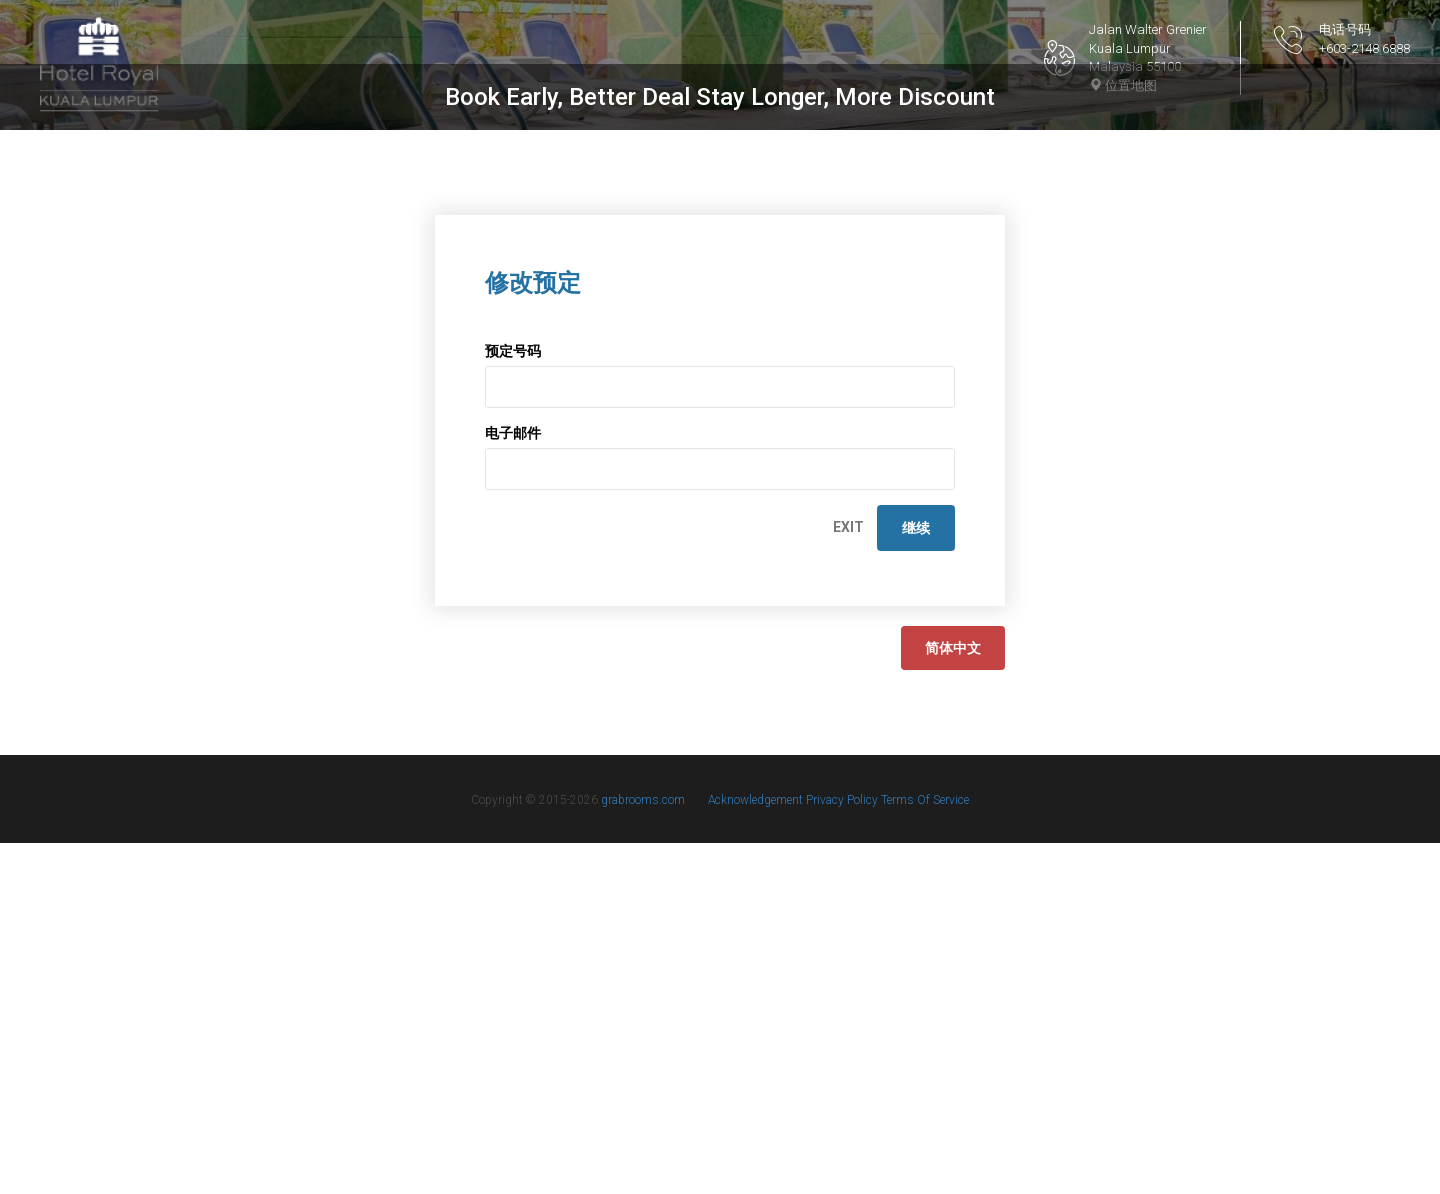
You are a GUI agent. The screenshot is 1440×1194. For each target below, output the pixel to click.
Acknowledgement (757, 1151)
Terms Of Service (925, 1151)
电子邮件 (513, 784)
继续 (916, 879)
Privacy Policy (843, 1151)
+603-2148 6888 (1364, 48)
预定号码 (513, 702)
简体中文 (953, 999)
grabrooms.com (643, 1151)
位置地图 (1123, 85)
